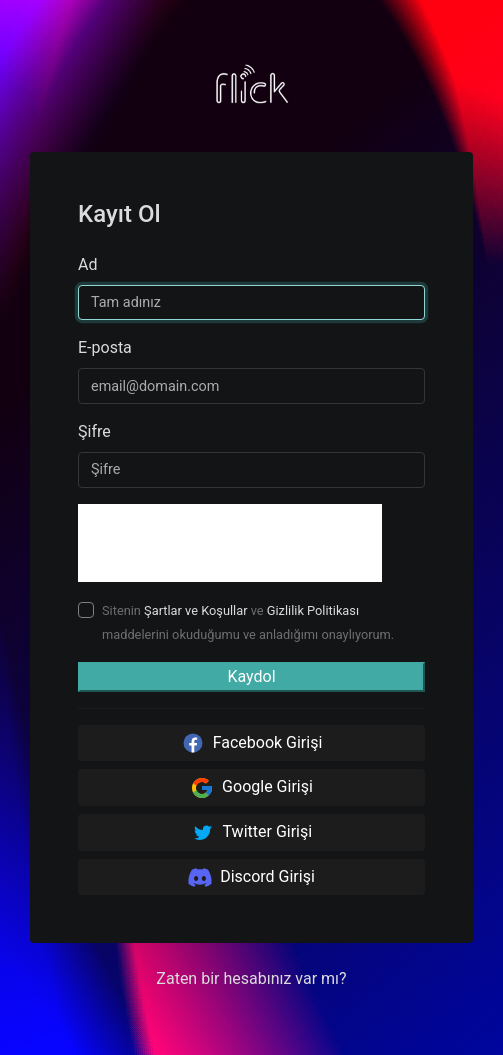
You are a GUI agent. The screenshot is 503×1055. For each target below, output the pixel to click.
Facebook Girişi (252, 743)
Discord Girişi (251, 877)
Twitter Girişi (251, 833)
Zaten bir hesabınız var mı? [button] (251, 978)
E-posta (105, 347)
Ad (87, 264)
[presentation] (230, 543)
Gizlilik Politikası (313, 610)
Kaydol (251, 676)
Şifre (94, 431)
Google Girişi (251, 788)
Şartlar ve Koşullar (195, 610)
